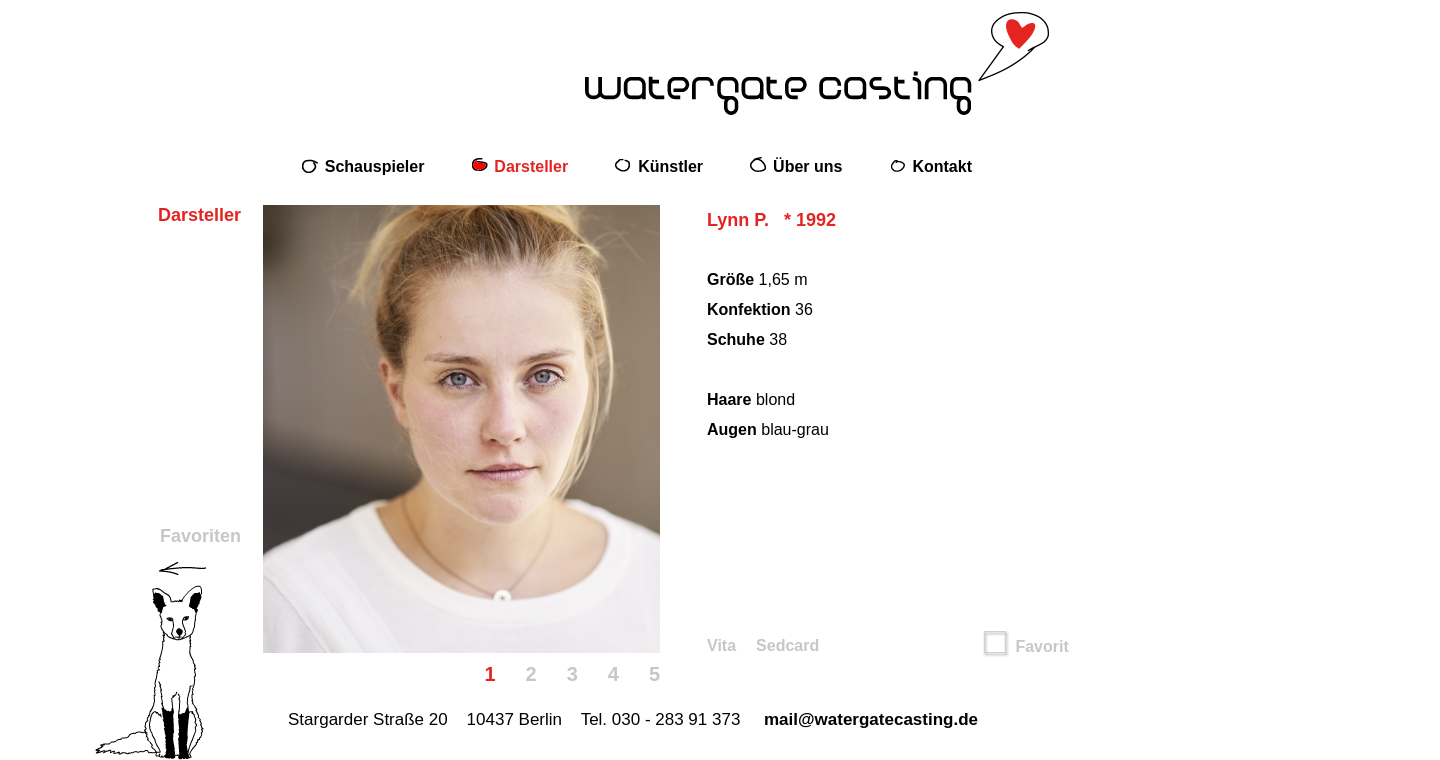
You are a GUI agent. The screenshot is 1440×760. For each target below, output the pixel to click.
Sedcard (787, 645)
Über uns (807, 166)
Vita (721, 645)
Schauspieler (375, 166)
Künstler (670, 166)
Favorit (1026, 646)
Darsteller (531, 166)
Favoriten (200, 536)
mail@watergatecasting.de (871, 719)
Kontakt (942, 166)
